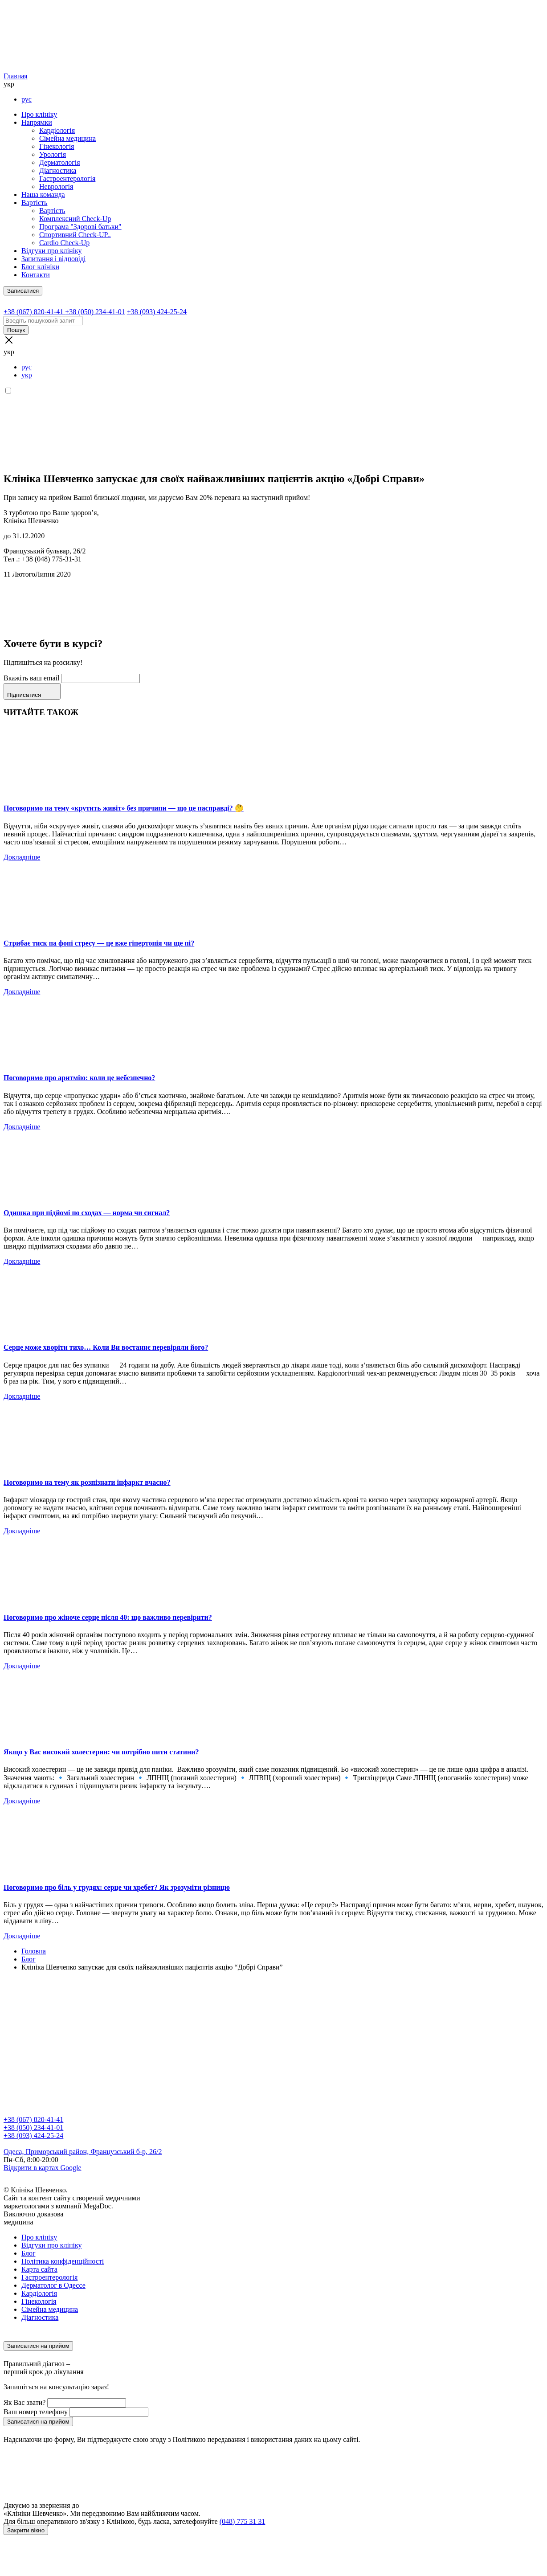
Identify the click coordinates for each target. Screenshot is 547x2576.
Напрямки (36, 122)
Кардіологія (57, 130)
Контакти (35, 274)
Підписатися (32, 691)
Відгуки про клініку (51, 250)
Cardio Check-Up (64, 242)
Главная (16, 76)
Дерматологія (59, 162)
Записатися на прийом (38, 2346)
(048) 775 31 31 (242, 2521)
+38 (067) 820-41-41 (33, 2119)
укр (26, 375)
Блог (28, 2253)
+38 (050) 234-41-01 (33, 2127)
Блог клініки (40, 266)
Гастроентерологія (67, 178)
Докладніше (22, 857)
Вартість (34, 202)
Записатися (23, 290)
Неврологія (56, 186)
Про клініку (39, 114)
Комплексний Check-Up (75, 218)
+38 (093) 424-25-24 (33, 2135)
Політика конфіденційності (62, 2261)
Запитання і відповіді (53, 258)
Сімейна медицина (67, 138)
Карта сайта (39, 2269)
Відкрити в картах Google (43, 2167)
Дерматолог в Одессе (53, 2285)
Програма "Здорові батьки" (80, 226)
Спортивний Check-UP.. (75, 234)
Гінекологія (56, 146)
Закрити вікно (26, 2530)
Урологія (52, 154)
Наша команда (43, 194)
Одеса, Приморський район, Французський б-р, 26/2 (83, 2151)
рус (26, 99)
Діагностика (57, 170)
